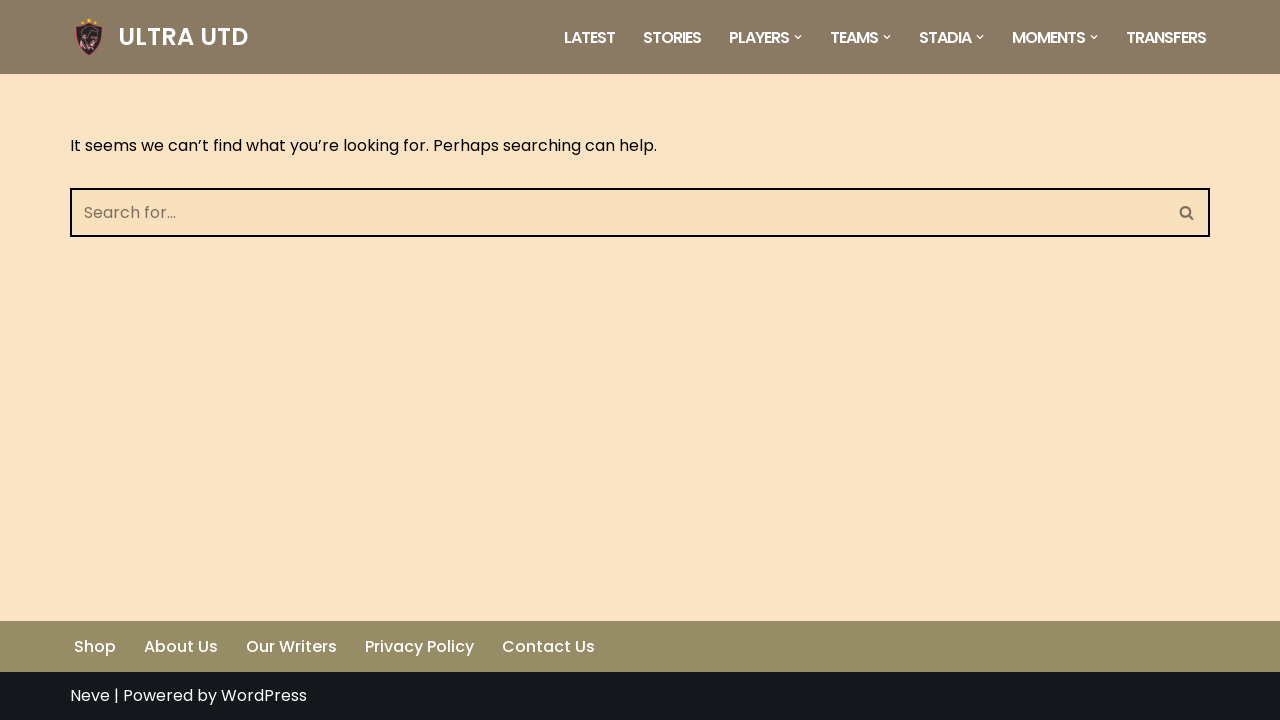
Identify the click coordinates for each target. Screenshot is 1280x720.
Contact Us (548, 646)
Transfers (1166, 37)
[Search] (617, 212)
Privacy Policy (419, 646)
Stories (672, 37)
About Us (181, 646)
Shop (95, 646)
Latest (589, 37)
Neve (90, 695)
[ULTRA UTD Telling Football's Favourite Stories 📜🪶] (159, 37)
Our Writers (291, 646)
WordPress (264, 695)
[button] (798, 37)
